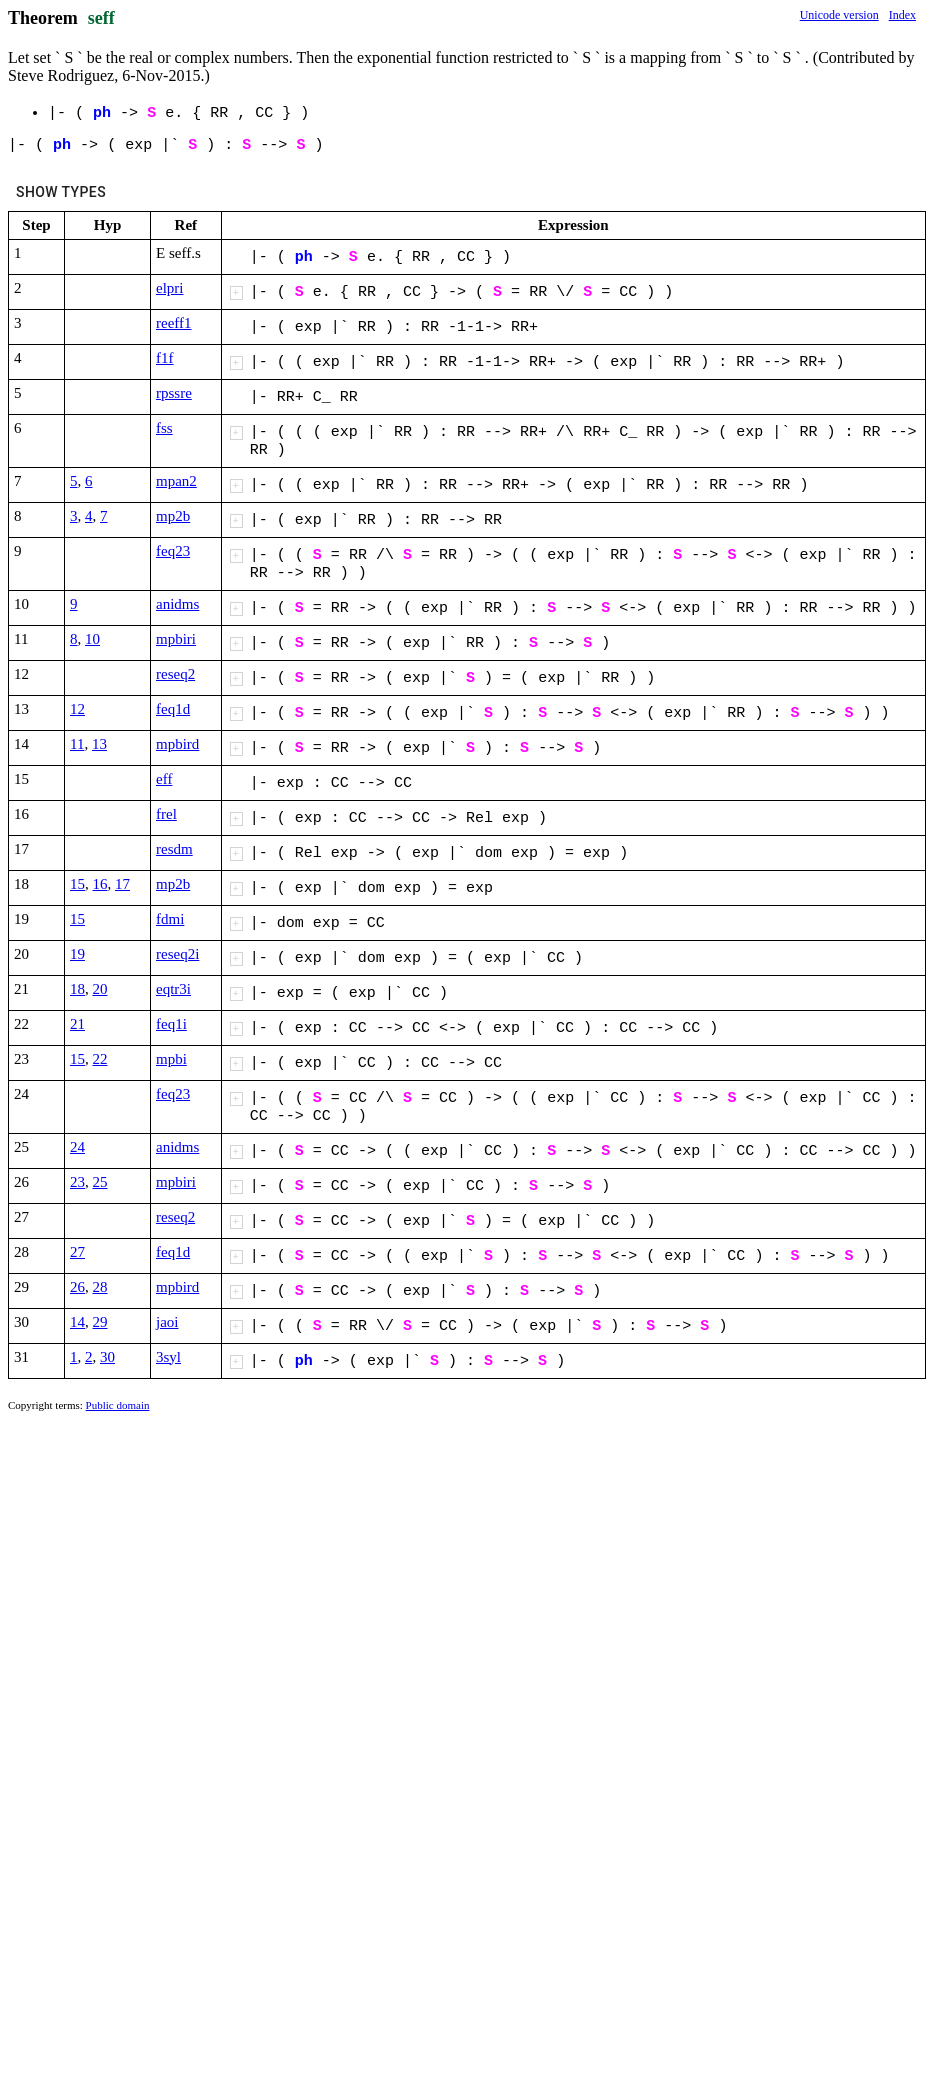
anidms (177, 604)
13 (99, 744)
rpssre (174, 393)
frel (166, 814)
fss (164, 428)
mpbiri (176, 639)
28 (100, 1287)
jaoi (167, 1322)
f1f (165, 358)
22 (100, 1059)
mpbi (171, 1059)
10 (92, 639)
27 (77, 1252)
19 (77, 954)
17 (122, 884)
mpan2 (176, 481)
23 (77, 1182)
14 (77, 1322)
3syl (168, 1357)
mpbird (177, 744)
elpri (170, 288)
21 (77, 1024)
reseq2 (175, 674)
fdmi (170, 919)
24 (77, 1147)
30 (107, 1357)
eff (164, 779)
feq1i (171, 1024)
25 (100, 1182)
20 (100, 989)
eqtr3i (173, 989)
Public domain (118, 1405)
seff (101, 18)
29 (100, 1322)
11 (77, 744)
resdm (174, 849)
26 (77, 1287)
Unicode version (839, 15)
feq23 (173, 551)
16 (100, 884)
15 (77, 884)
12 (77, 709)
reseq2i (177, 954)
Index (902, 15)
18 (77, 989)
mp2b (173, 516)
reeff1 (174, 323)
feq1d (173, 709)
